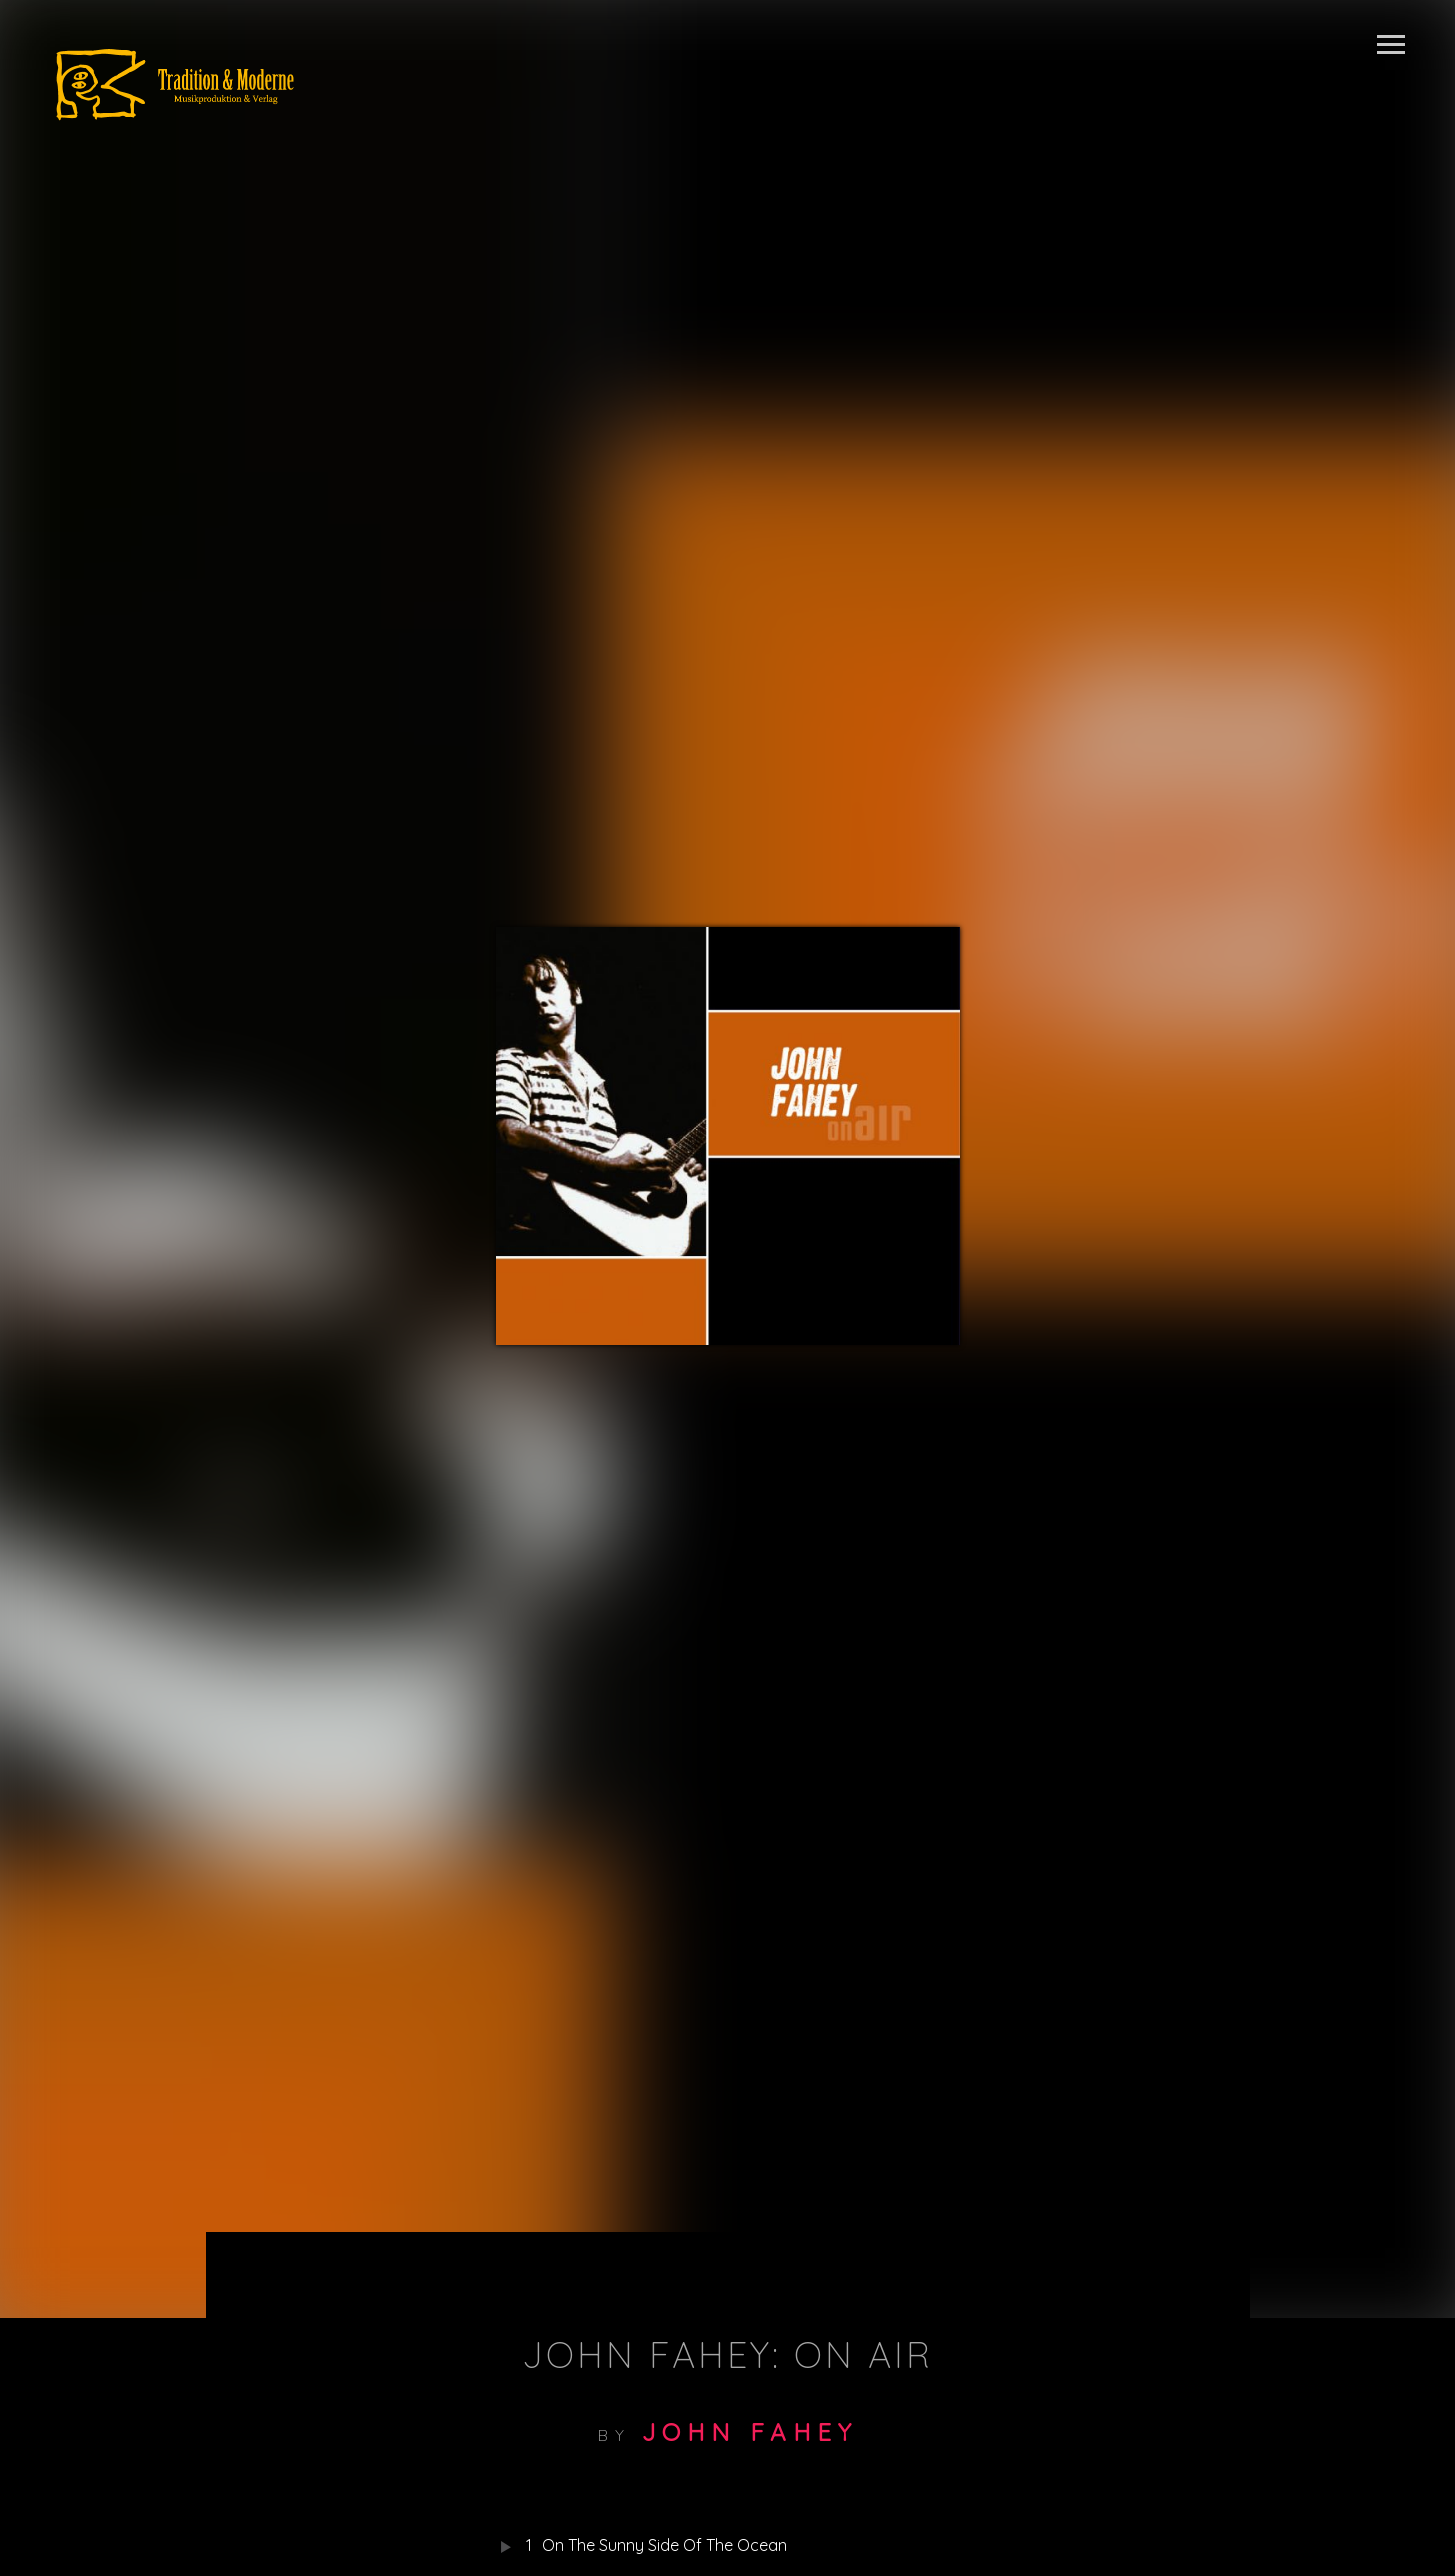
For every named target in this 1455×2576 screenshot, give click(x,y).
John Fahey (750, 2432)
